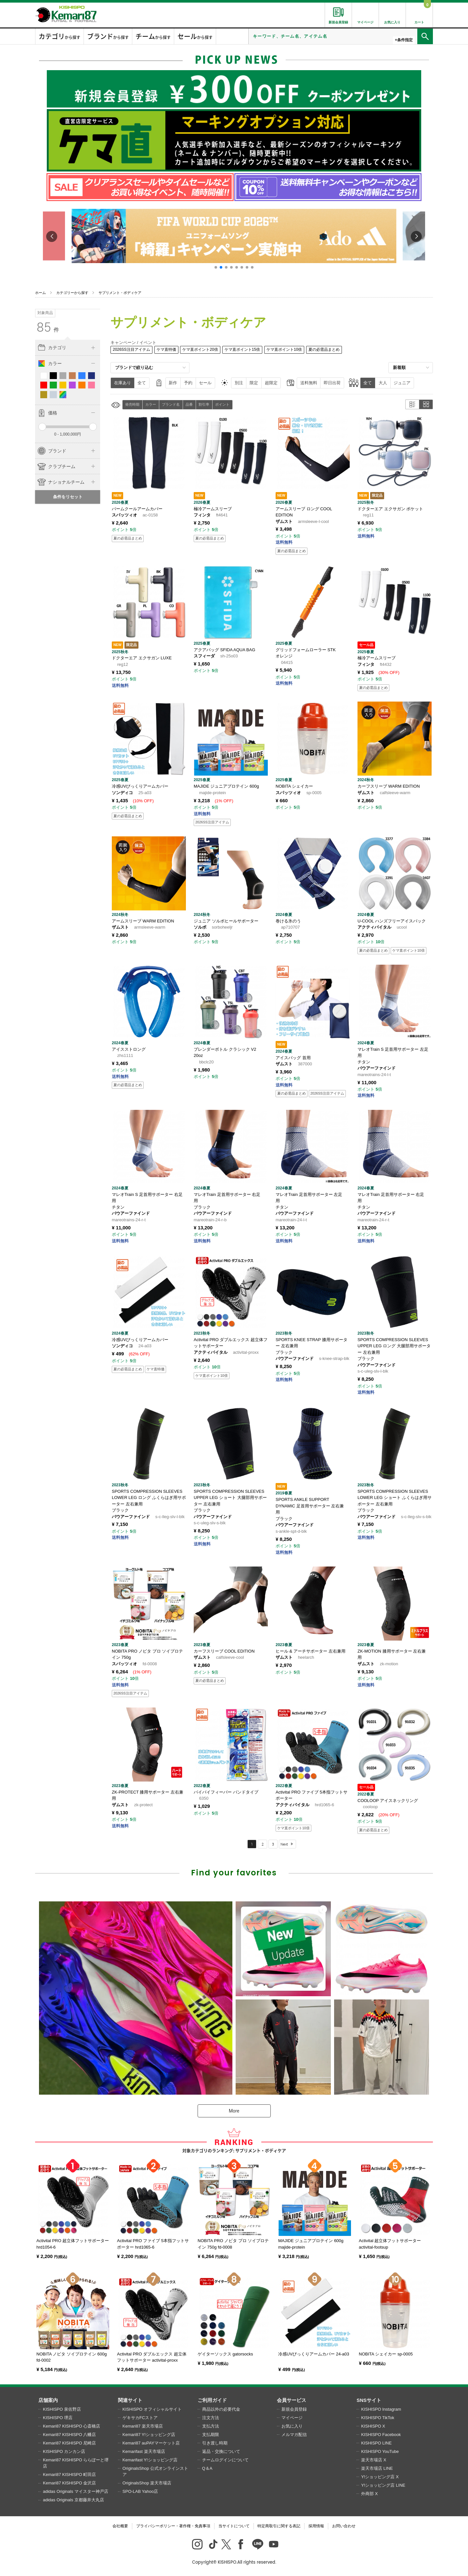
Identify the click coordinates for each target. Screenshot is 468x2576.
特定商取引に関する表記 (278, 2526)
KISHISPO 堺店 (57, 2417)
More (234, 2110)
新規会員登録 (294, 2409)
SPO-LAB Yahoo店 (140, 2491)
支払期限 (210, 2434)
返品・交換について (221, 2451)
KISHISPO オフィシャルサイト (152, 2409)
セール (205, 382)
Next (284, 1844)
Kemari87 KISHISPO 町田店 (69, 2474)
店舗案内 (48, 2400)
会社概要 (120, 2526)
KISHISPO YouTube (380, 2451)
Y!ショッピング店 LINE (383, 2485)
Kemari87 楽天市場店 (143, 2426)
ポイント (222, 404)
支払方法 (210, 2426)
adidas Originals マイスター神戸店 (75, 2491)
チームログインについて (225, 2459)
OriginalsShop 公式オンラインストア (155, 2471)
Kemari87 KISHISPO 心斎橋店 (71, 2426)
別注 (239, 382)
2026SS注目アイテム (131, 349)
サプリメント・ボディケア (119, 293)
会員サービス (291, 2400)
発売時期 (132, 404)
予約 (188, 382)
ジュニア (402, 382)
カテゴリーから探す (72, 293)
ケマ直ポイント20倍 (200, 349)
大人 (383, 382)
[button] (215, 267)
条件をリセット (68, 496)
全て (141, 382)
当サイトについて (234, 2526)
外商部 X (369, 2493)
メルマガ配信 (294, 2434)
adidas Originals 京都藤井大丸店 (73, 2499)
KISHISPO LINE (376, 2443)
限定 (254, 382)
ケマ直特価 (166, 349)
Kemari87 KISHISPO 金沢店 (69, 2483)
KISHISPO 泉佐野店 (62, 2409)
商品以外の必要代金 (221, 2409)
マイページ (292, 2417)
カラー (150, 404)
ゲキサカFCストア (140, 2417)
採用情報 (316, 2526)
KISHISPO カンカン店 (64, 2451)
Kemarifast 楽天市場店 (144, 2451)
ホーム (40, 293)
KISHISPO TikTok (377, 2417)
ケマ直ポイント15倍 (242, 349)
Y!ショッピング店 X (380, 2476)
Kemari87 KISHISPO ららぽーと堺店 (76, 2463)
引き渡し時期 (215, 2443)
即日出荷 (332, 382)
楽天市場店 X (373, 2459)
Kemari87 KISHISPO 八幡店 (69, 2434)
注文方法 (210, 2417)
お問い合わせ (344, 2526)
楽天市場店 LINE (377, 2468)
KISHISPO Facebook (381, 2434)
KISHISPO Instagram (381, 2409)
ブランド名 (171, 404)
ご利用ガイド (212, 2400)
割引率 (204, 404)
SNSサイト (369, 2400)
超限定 (271, 382)
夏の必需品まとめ (324, 349)
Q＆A (207, 2468)
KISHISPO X (373, 2426)
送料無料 (308, 382)
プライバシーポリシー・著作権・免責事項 (173, 2526)
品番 (189, 404)
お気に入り (292, 2426)
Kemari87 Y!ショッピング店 (149, 2434)
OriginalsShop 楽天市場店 (147, 2483)
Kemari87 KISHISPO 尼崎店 (69, 2443)
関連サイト (130, 2400)
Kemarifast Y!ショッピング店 (150, 2459)
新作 (173, 382)
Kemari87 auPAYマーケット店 (151, 2443)
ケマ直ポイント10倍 (284, 349)
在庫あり (122, 382)
